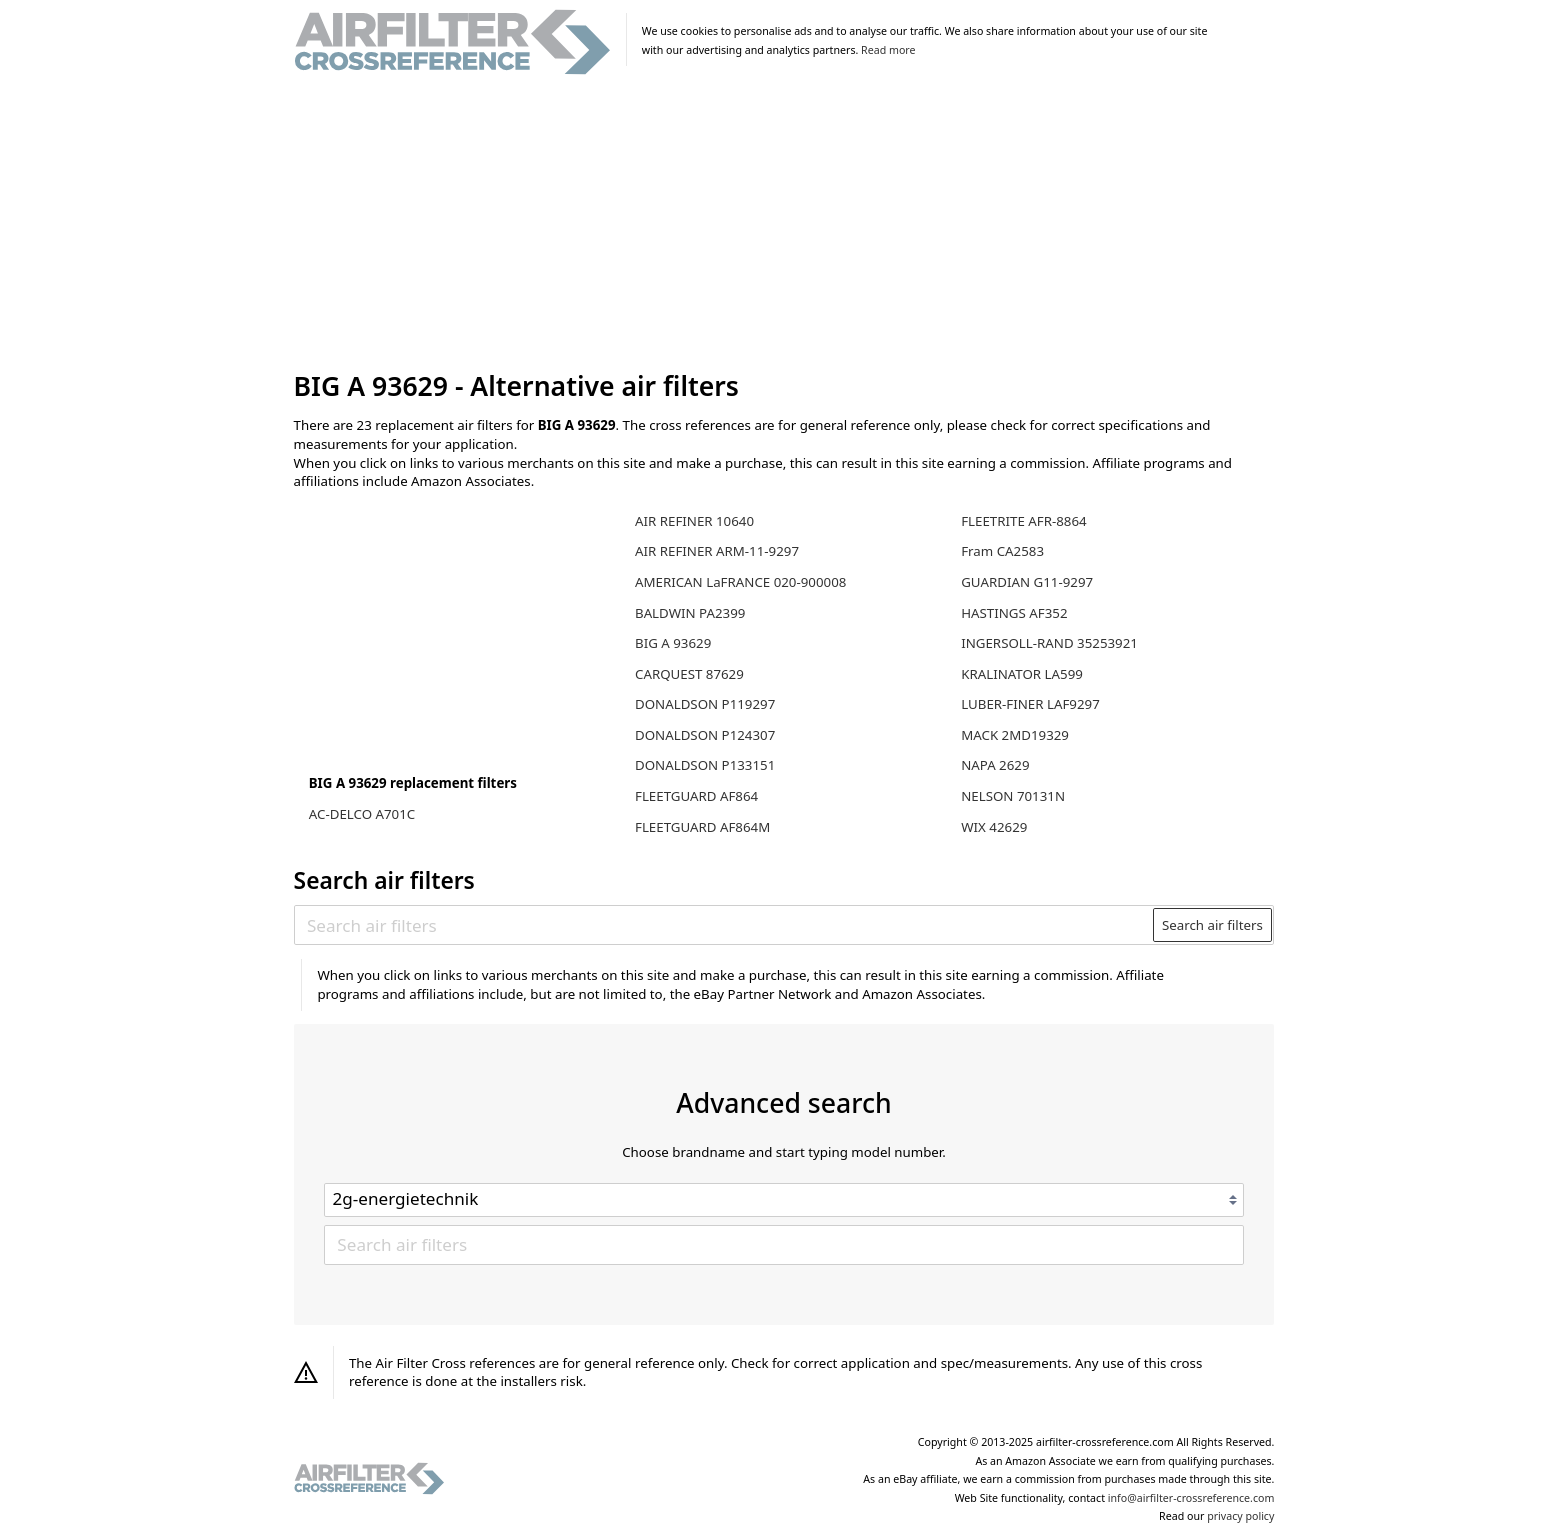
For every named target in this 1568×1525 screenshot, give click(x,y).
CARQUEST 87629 (689, 674)
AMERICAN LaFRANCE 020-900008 (740, 582)
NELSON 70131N (1013, 796)
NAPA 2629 (995, 765)
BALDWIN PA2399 (690, 613)
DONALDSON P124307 (705, 735)
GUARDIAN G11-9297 (1027, 582)
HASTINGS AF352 (1014, 613)
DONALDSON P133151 (705, 765)
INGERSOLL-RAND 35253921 (1049, 643)
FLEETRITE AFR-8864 (1023, 521)
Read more (888, 50)
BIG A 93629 (673, 643)
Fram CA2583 (1002, 551)
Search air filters (1212, 925)
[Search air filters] (724, 925)
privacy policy (1240, 1516)
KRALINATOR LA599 (1022, 674)
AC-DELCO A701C (362, 814)
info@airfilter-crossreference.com (1191, 1498)
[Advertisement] (784, 224)
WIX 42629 (994, 827)
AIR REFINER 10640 (694, 521)
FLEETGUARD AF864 (696, 796)
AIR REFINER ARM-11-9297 (717, 551)
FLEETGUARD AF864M (702, 827)
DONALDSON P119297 (705, 704)
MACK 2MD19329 (1015, 735)
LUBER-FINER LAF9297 (1030, 704)
